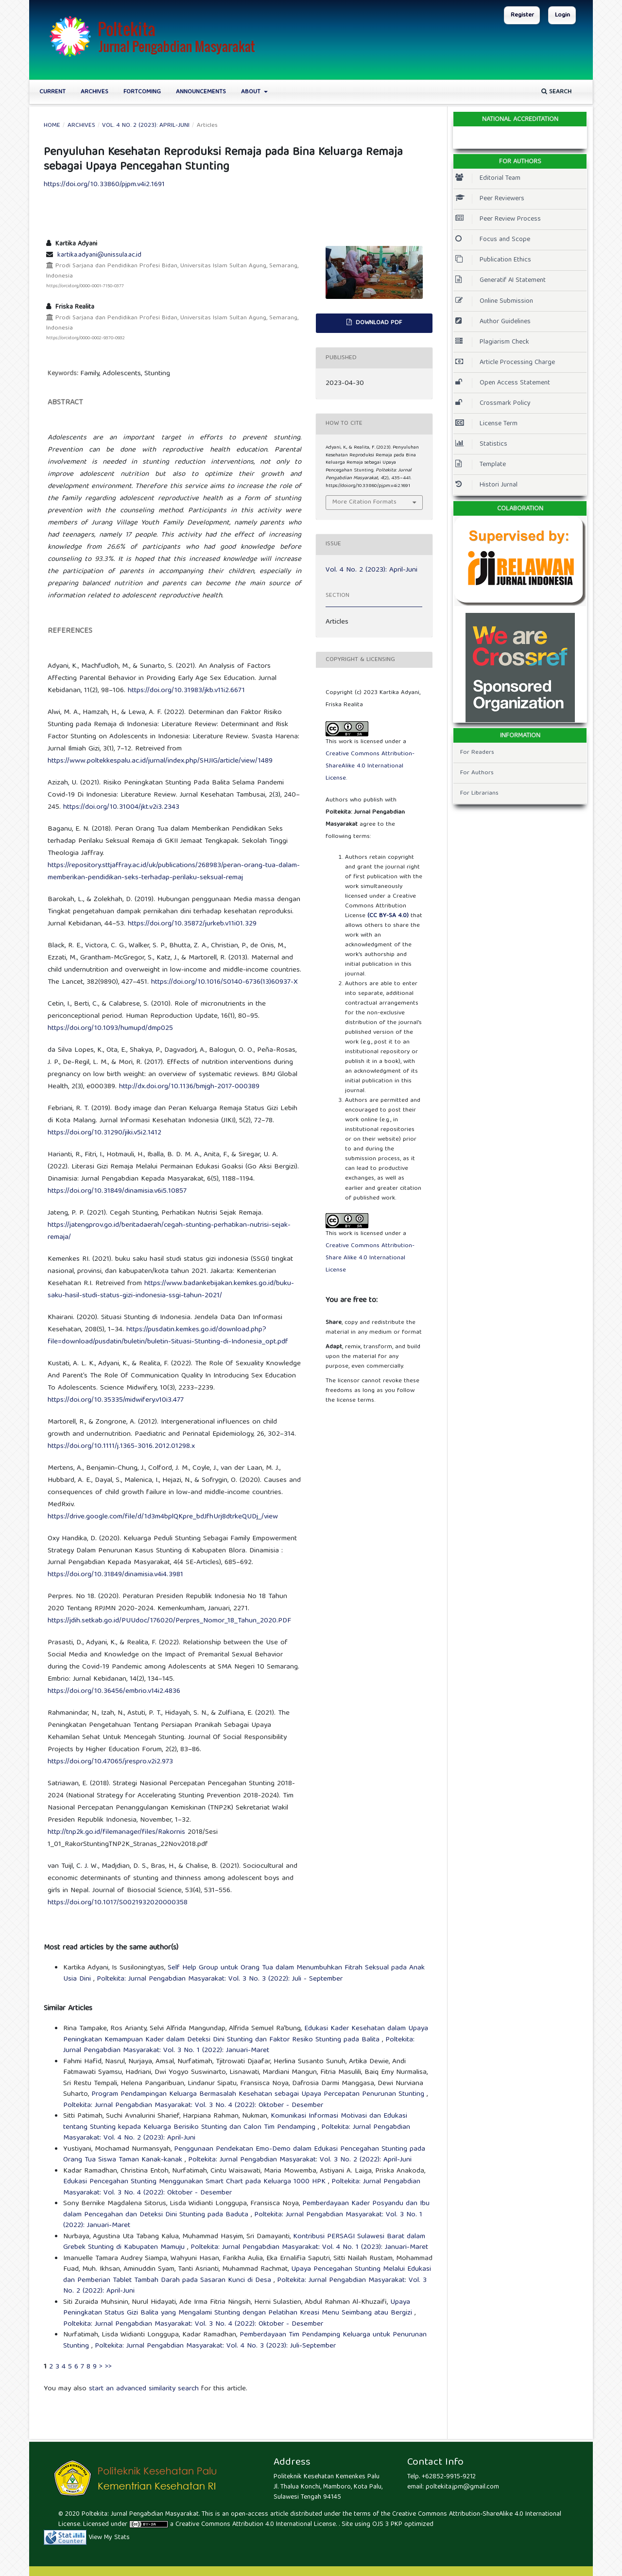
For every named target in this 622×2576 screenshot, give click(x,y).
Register (522, 15)
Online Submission (494, 301)
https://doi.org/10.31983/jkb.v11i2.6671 (186, 690)
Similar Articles (68, 2009)
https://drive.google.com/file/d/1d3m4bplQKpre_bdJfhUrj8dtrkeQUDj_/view (163, 1517)
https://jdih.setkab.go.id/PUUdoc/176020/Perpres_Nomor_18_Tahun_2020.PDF (169, 1621)
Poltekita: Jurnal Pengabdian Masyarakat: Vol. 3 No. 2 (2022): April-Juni (300, 2160)
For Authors (477, 773)
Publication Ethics (493, 260)
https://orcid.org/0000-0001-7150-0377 (85, 286)
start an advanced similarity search (144, 2389)
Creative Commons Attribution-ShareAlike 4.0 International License (370, 766)
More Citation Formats (364, 502)
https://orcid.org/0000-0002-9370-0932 (85, 338)
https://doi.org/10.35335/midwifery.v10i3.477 (116, 1400)
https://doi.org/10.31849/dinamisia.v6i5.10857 (117, 1191)
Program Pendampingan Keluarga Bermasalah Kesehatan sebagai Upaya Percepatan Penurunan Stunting (259, 2094)
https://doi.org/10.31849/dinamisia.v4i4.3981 (115, 1574)
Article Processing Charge (505, 362)
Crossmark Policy (493, 403)
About (251, 92)
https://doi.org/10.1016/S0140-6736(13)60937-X (224, 982)
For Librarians (479, 793)
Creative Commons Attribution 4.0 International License (255, 2524)
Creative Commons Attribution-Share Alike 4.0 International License (370, 1258)
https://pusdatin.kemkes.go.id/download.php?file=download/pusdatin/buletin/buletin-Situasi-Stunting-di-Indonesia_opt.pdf (168, 1335)
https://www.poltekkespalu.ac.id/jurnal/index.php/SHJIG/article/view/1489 (160, 761)
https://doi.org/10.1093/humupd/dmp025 (110, 1028)
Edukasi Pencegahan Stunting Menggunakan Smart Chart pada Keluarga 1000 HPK (195, 2182)
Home (52, 126)
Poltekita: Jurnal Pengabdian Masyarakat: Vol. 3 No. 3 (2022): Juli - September (220, 1979)
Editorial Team (487, 178)
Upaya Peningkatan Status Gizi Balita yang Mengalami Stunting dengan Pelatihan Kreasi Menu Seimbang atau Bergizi (239, 2308)
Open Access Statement (502, 383)
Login (562, 15)
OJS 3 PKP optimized (401, 2524)
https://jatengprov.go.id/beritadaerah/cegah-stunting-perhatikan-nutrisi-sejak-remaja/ (169, 1231)
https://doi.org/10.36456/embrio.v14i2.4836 (114, 1691)
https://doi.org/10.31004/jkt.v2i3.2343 (121, 807)
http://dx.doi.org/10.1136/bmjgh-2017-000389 (189, 1086)
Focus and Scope (492, 239)
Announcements (201, 92)
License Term (486, 424)
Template (480, 464)
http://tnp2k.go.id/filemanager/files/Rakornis (116, 1832)
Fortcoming (142, 92)
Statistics (481, 444)
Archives (94, 92)
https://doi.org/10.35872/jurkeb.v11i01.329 (192, 924)
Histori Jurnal (486, 485)
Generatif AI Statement (500, 280)
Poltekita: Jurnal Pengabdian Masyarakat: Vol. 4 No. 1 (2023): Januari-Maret (309, 2247)
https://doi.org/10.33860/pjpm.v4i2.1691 (104, 184)
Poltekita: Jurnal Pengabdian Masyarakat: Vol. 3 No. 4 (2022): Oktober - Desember (193, 2105)
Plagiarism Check (492, 342)
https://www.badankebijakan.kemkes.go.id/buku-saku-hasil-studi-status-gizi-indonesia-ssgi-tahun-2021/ (171, 1289)
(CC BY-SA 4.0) (388, 916)
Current (52, 92)
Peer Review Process (498, 219)
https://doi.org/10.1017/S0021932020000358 (118, 1903)
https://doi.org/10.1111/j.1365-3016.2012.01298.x (121, 1446)
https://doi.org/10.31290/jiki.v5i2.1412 (104, 1133)
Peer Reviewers (489, 199)
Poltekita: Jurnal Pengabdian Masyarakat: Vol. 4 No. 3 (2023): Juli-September (215, 2346)
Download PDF (378, 323)
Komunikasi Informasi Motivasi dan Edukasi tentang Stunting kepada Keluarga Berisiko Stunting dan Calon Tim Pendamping (235, 2122)
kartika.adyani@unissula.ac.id (99, 255)
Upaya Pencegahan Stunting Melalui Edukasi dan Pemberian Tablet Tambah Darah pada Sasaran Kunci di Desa (247, 2275)
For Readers (477, 752)
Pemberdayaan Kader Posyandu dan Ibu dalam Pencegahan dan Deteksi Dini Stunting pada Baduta (246, 2209)
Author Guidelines (493, 322)
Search (556, 92)
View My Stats (109, 2537)
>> (108, 2367)
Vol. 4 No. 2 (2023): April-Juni (146, 126)
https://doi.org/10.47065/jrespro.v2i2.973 (110, 1762)
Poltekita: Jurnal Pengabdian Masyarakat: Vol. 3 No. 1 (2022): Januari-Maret (239, 2045)
